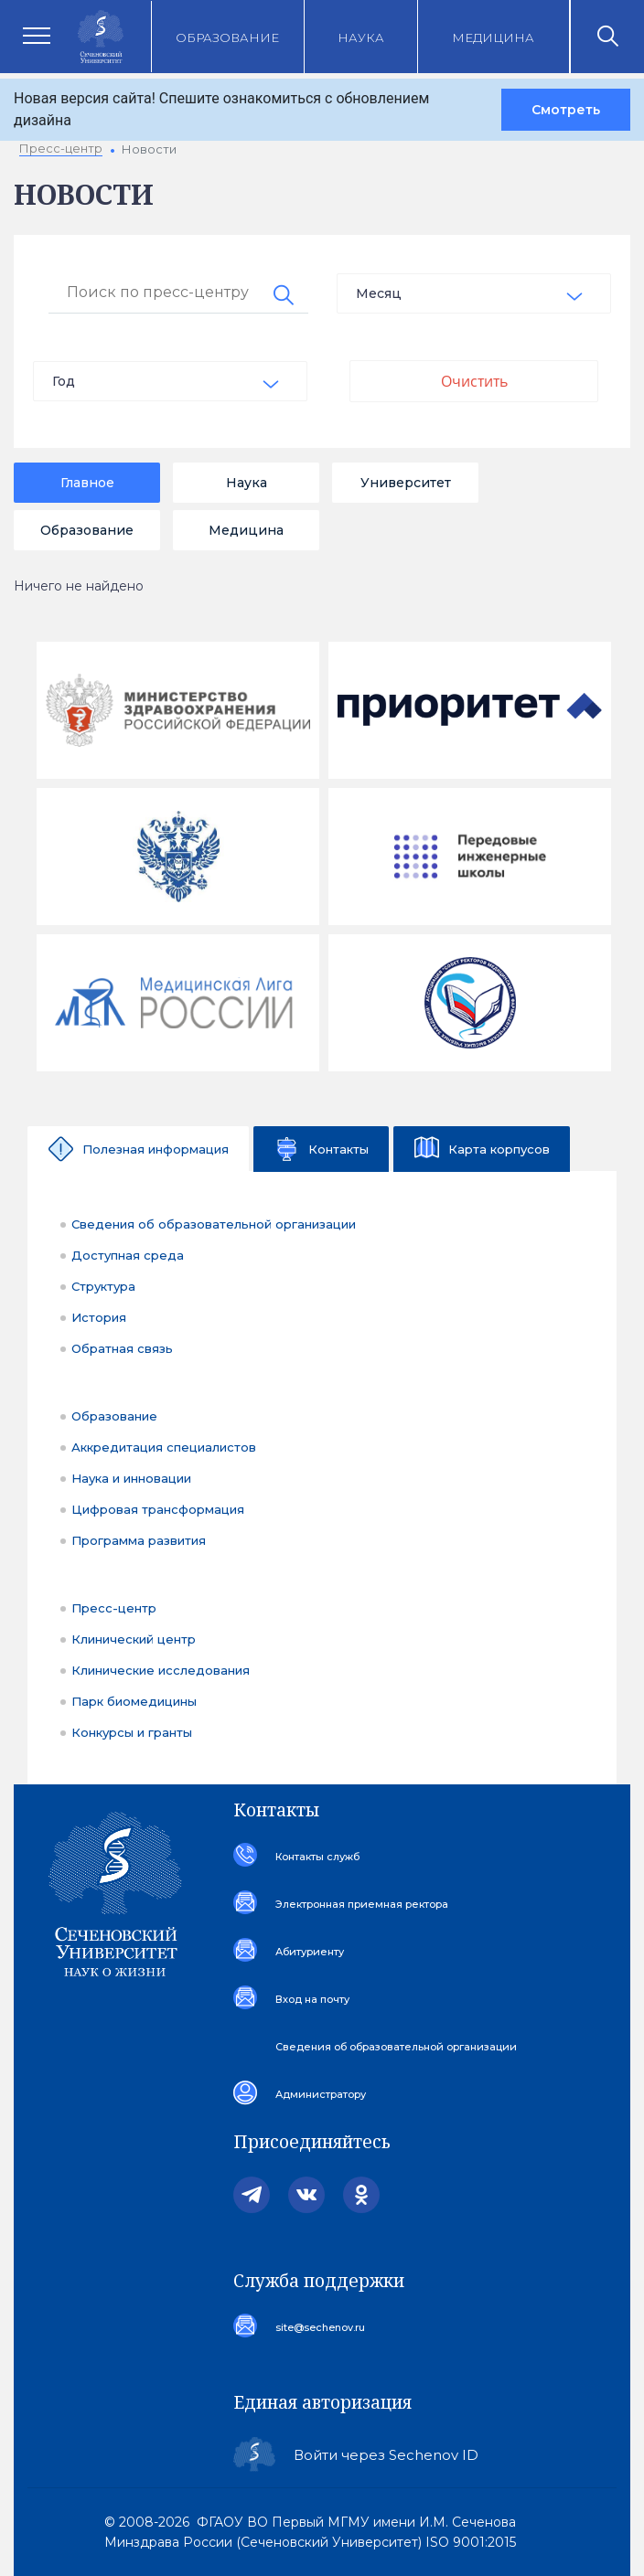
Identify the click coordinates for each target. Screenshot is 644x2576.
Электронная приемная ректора (361, 1904)
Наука (361, 37)
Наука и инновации (131, 1478)
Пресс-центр (113, 1608)
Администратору (320, 2094)
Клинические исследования (160, 1670)
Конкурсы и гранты (131, 1732)
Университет (405, 482)
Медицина (493, 37)
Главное (87, 482)
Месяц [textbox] (379, 293)
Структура (103, 1286)
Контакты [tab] (338, 1149)
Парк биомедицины (134, 1701)
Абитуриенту (309, 1951)
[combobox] (474, 293)
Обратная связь (122, 1348)
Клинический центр (133, 1639)
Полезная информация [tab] (155, 1149)
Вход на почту (312, 1999)
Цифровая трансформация (157, 1509)
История (98, 1317)
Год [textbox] (63, 381)
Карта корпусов (499, 1149)
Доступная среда (127, 1255)
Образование (227, 37)
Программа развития (138, 1540)
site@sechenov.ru (320, 2327)
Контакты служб (317, 1856)
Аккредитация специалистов (163, 1447)
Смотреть (565, 109)
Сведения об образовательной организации (213, 1224)
